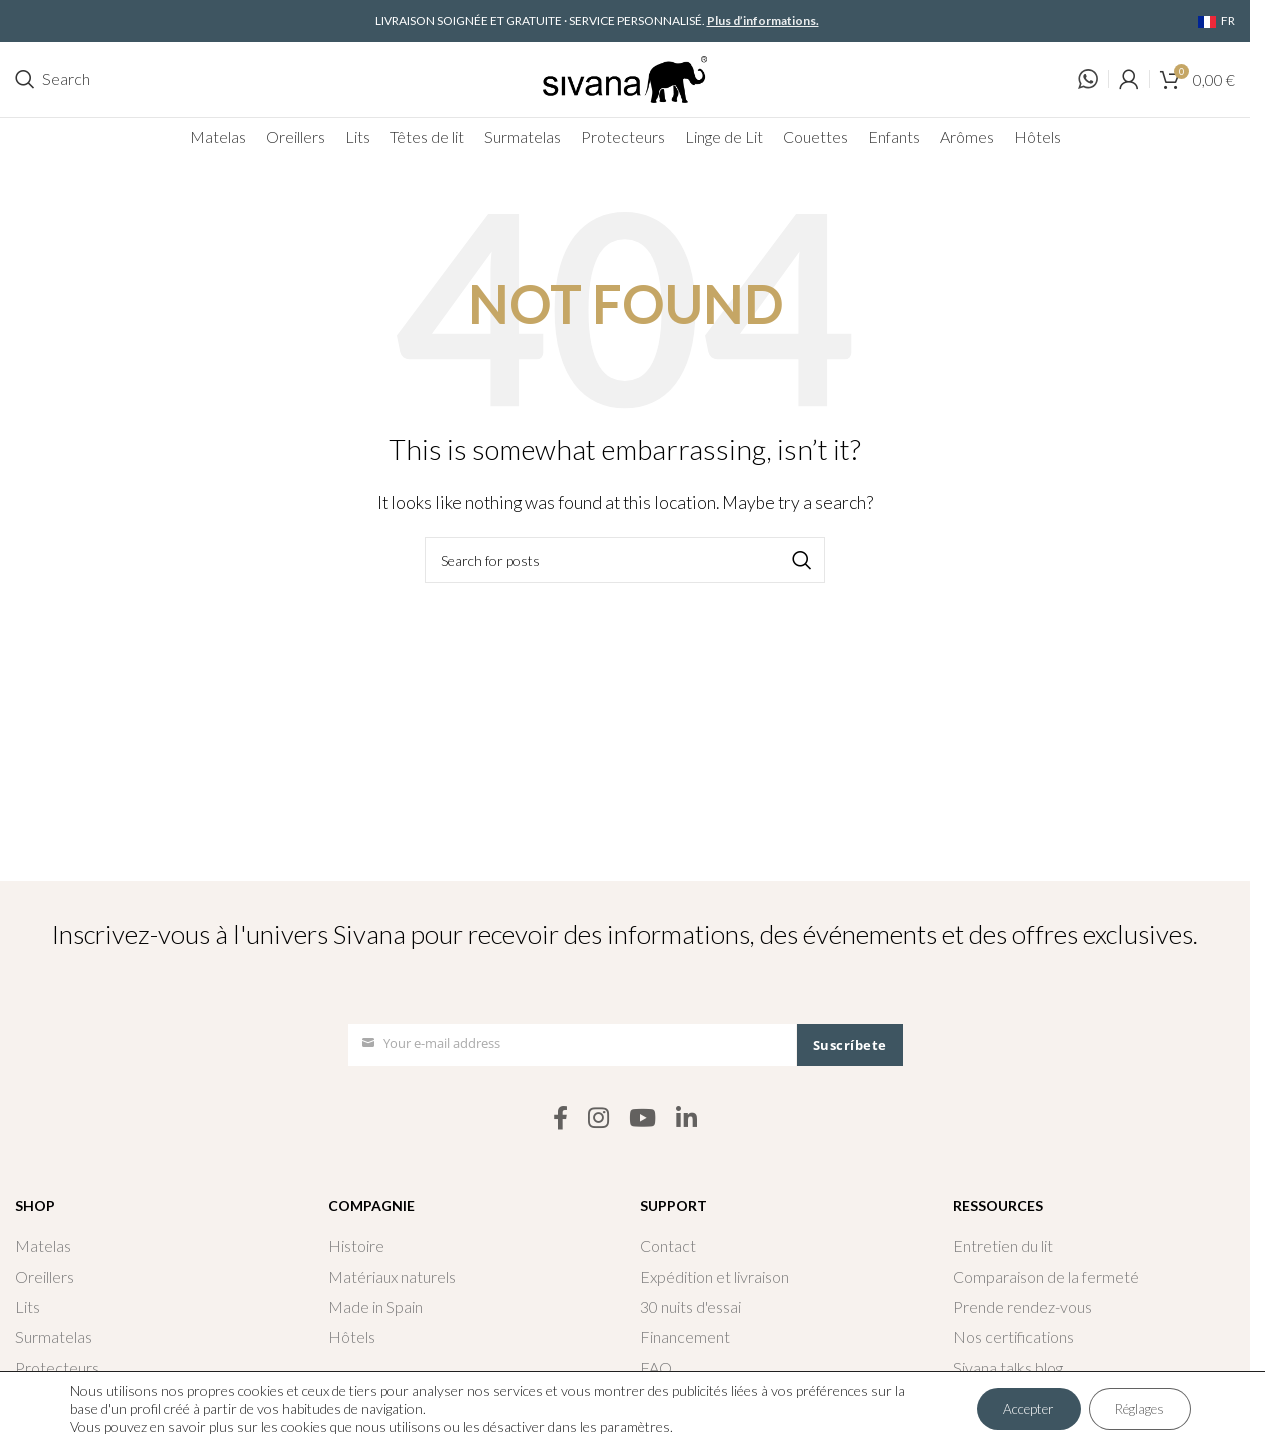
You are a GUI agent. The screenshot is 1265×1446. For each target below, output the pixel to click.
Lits (27, 1307)
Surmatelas (53, 1337)
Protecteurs (57, 1368)
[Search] (52, 80)
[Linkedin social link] (686, 1118)
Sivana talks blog (1008, 1368)
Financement (685, 1337)
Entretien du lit (1003, 1246)
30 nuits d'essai (690, 1307)
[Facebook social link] (560, 1118)
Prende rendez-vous (1022, 1307)
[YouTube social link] (642, 1118)
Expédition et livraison (714, 1276)
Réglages (1135, 1408)
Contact (668, 1246)
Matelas (43, 1246)
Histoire (356, 1246)
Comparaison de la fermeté (1046, 1276)
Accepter (1014, 1408)
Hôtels (351, 1337)
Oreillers (44, 1276)
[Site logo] (625, 76)
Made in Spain (375, 1307)
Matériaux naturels (392, 1276)
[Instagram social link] (598, 1118)
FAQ (656, 1368)
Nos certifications (1013, 1337)
